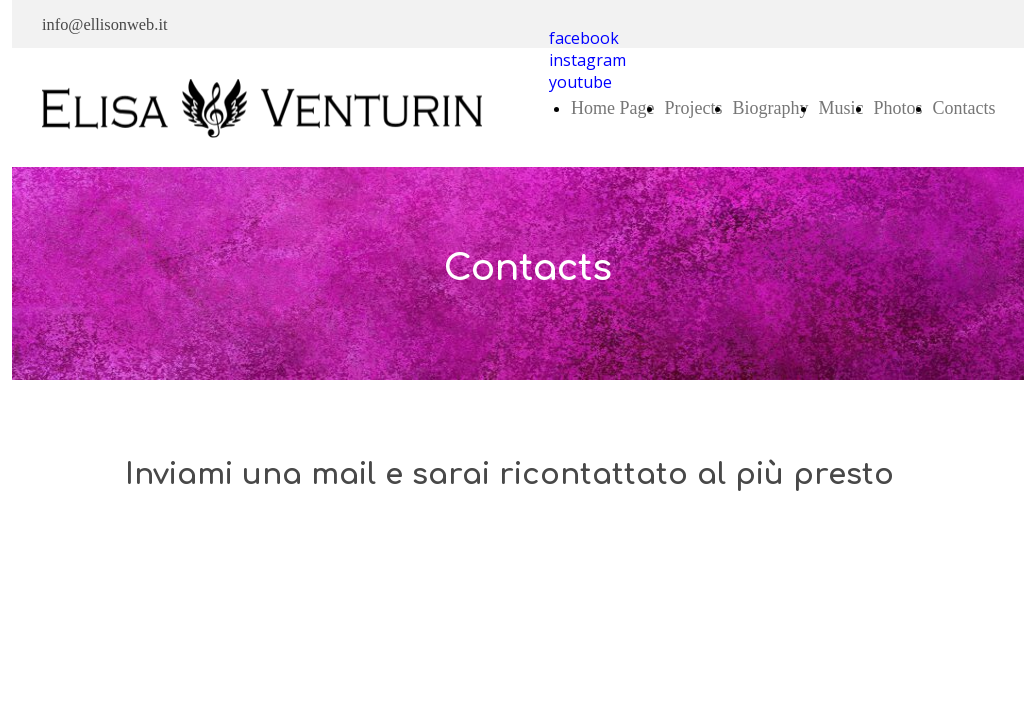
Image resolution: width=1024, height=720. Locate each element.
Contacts (964, 108)
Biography (770, 108)
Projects (693, 108)
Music (840, 108)
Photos (897, 108)
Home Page (612, 108)
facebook (584, 38)
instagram (587, 60)
